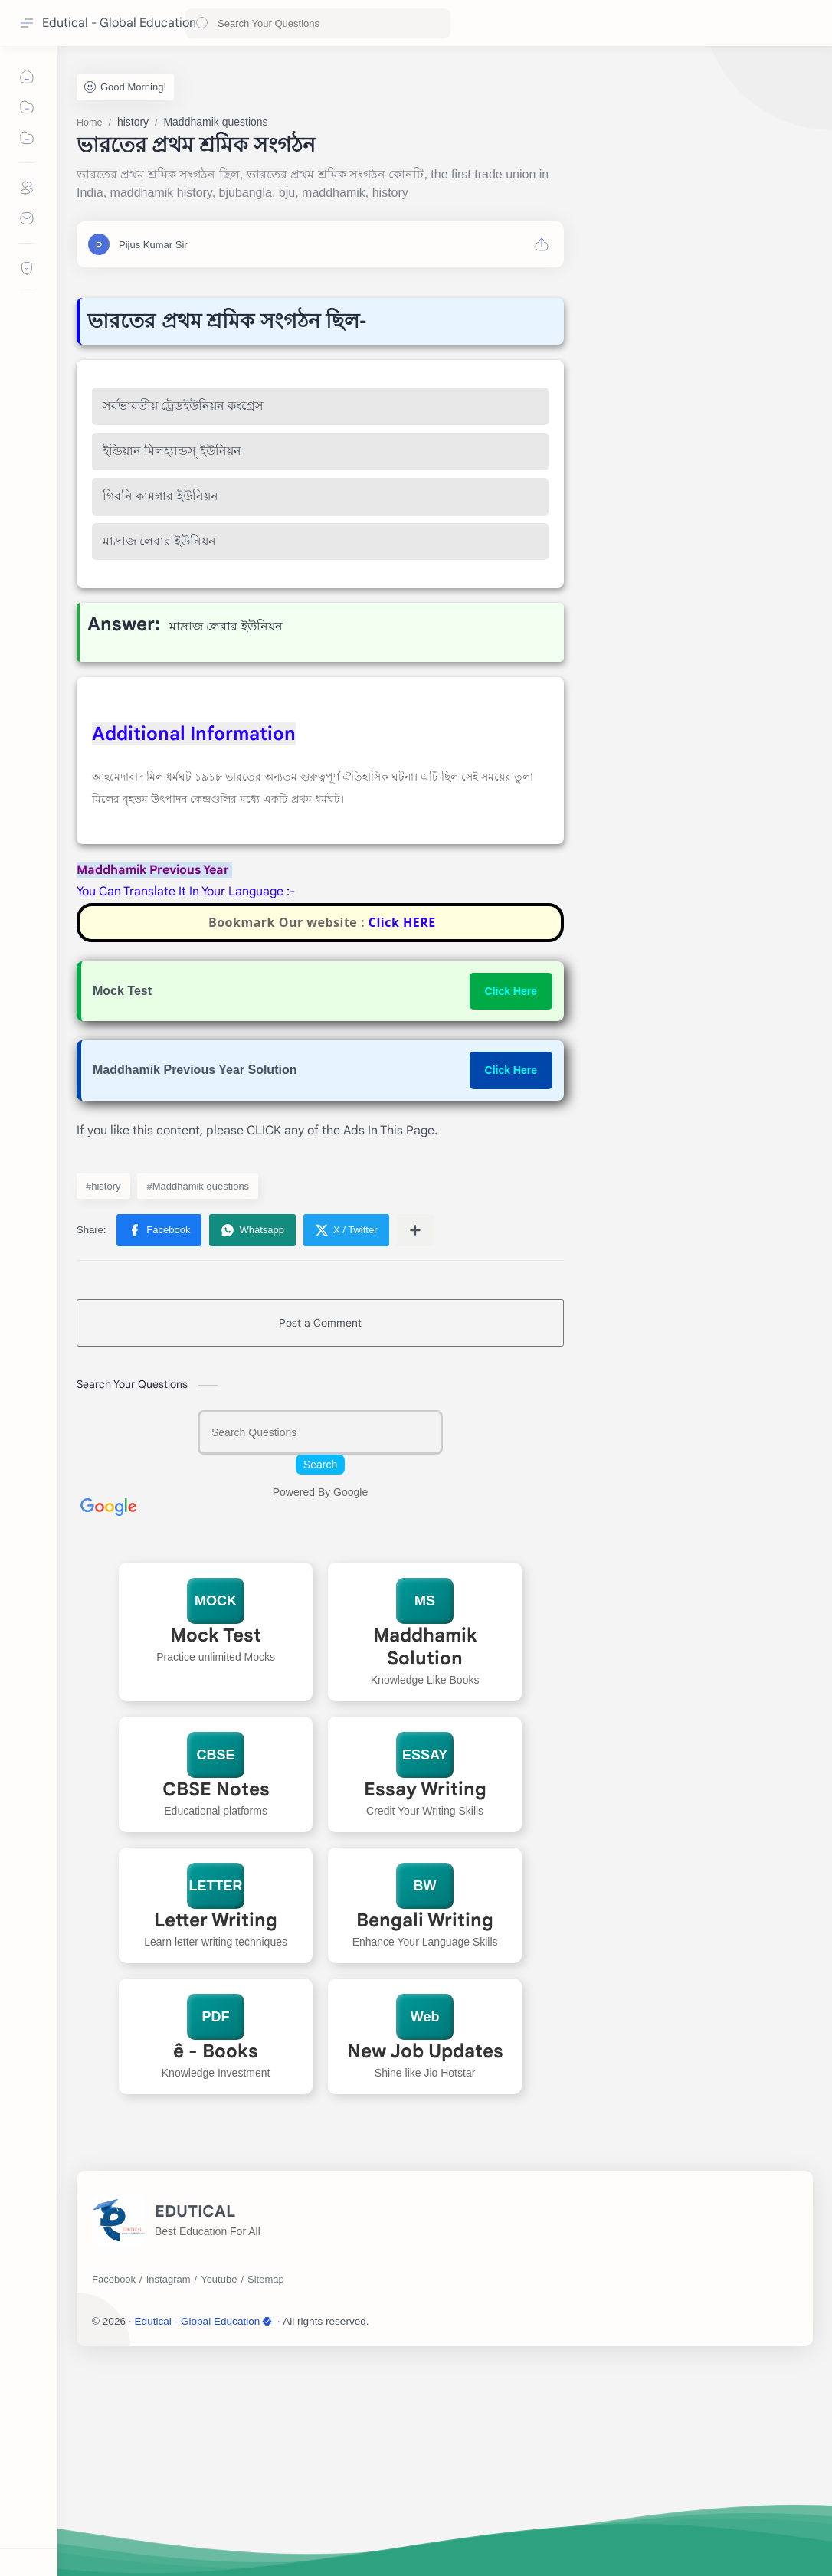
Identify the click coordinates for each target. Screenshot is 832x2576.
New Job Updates (425, 2265)
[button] (158, 1445)
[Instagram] (168, 2494)
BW (425, 2100)
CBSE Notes (215, 2003)
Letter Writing (215, 2134)
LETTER (215, 2100)
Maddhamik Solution (425, 1861)
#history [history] (103, 1400)
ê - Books (215, 2265)
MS (424, 1815)
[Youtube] (219, 2494)
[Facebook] (114, 2494)
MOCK (216, 1815)
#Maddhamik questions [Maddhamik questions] (197, 1400)
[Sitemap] (265, 2494)
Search (320, 1679)
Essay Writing (425, 2003)
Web (425, 2231)
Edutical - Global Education (119, 23)
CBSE (215, 1969)
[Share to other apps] (415, 1445)
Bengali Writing (424, 2134)
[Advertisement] (320, 1049)
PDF (215, 2231)
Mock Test (215, 1849)
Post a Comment (320, 1537)
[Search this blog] (317, 23)
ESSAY (424, 1969)
